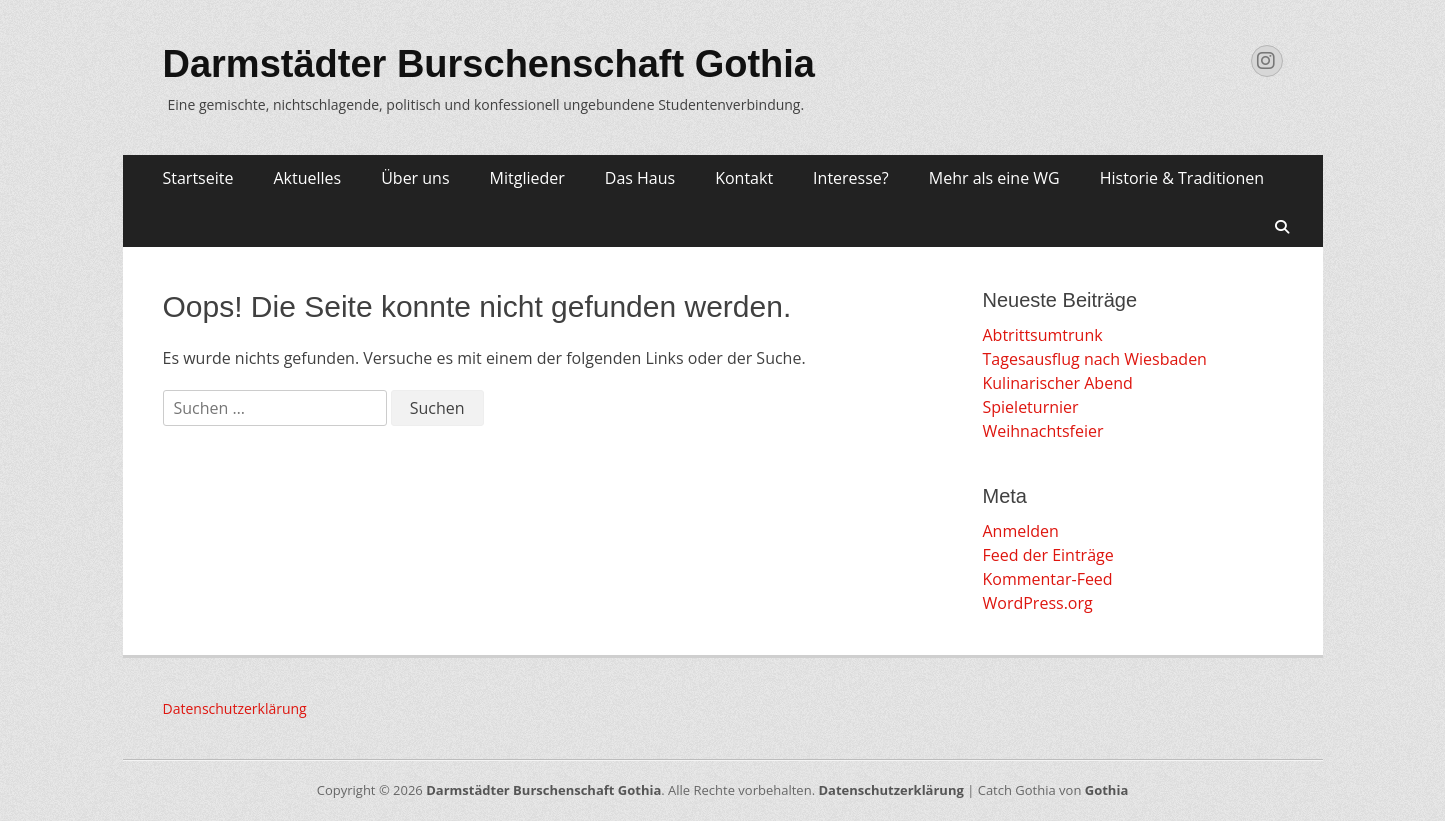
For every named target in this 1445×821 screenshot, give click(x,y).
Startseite (198, 178)
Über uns (415, 178)
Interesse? (851, 178)
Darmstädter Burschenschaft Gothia (489, 64)
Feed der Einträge (1048, 555)
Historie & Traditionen (1182, 178)
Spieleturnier (1031, 407)
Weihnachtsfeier (1043, 431)
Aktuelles (307, 178)
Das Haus (640, 178)
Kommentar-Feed (1048, 579)
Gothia (1106, 790)
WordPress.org (1038, 603)
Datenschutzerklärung (235, 708)
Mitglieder (527, 178)
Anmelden (1021, 531)
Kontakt (744, 178)
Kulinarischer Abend (1058, 383)
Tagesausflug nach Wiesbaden (1095, 359)
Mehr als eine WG (994, 178)
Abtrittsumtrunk (1043, 335)
